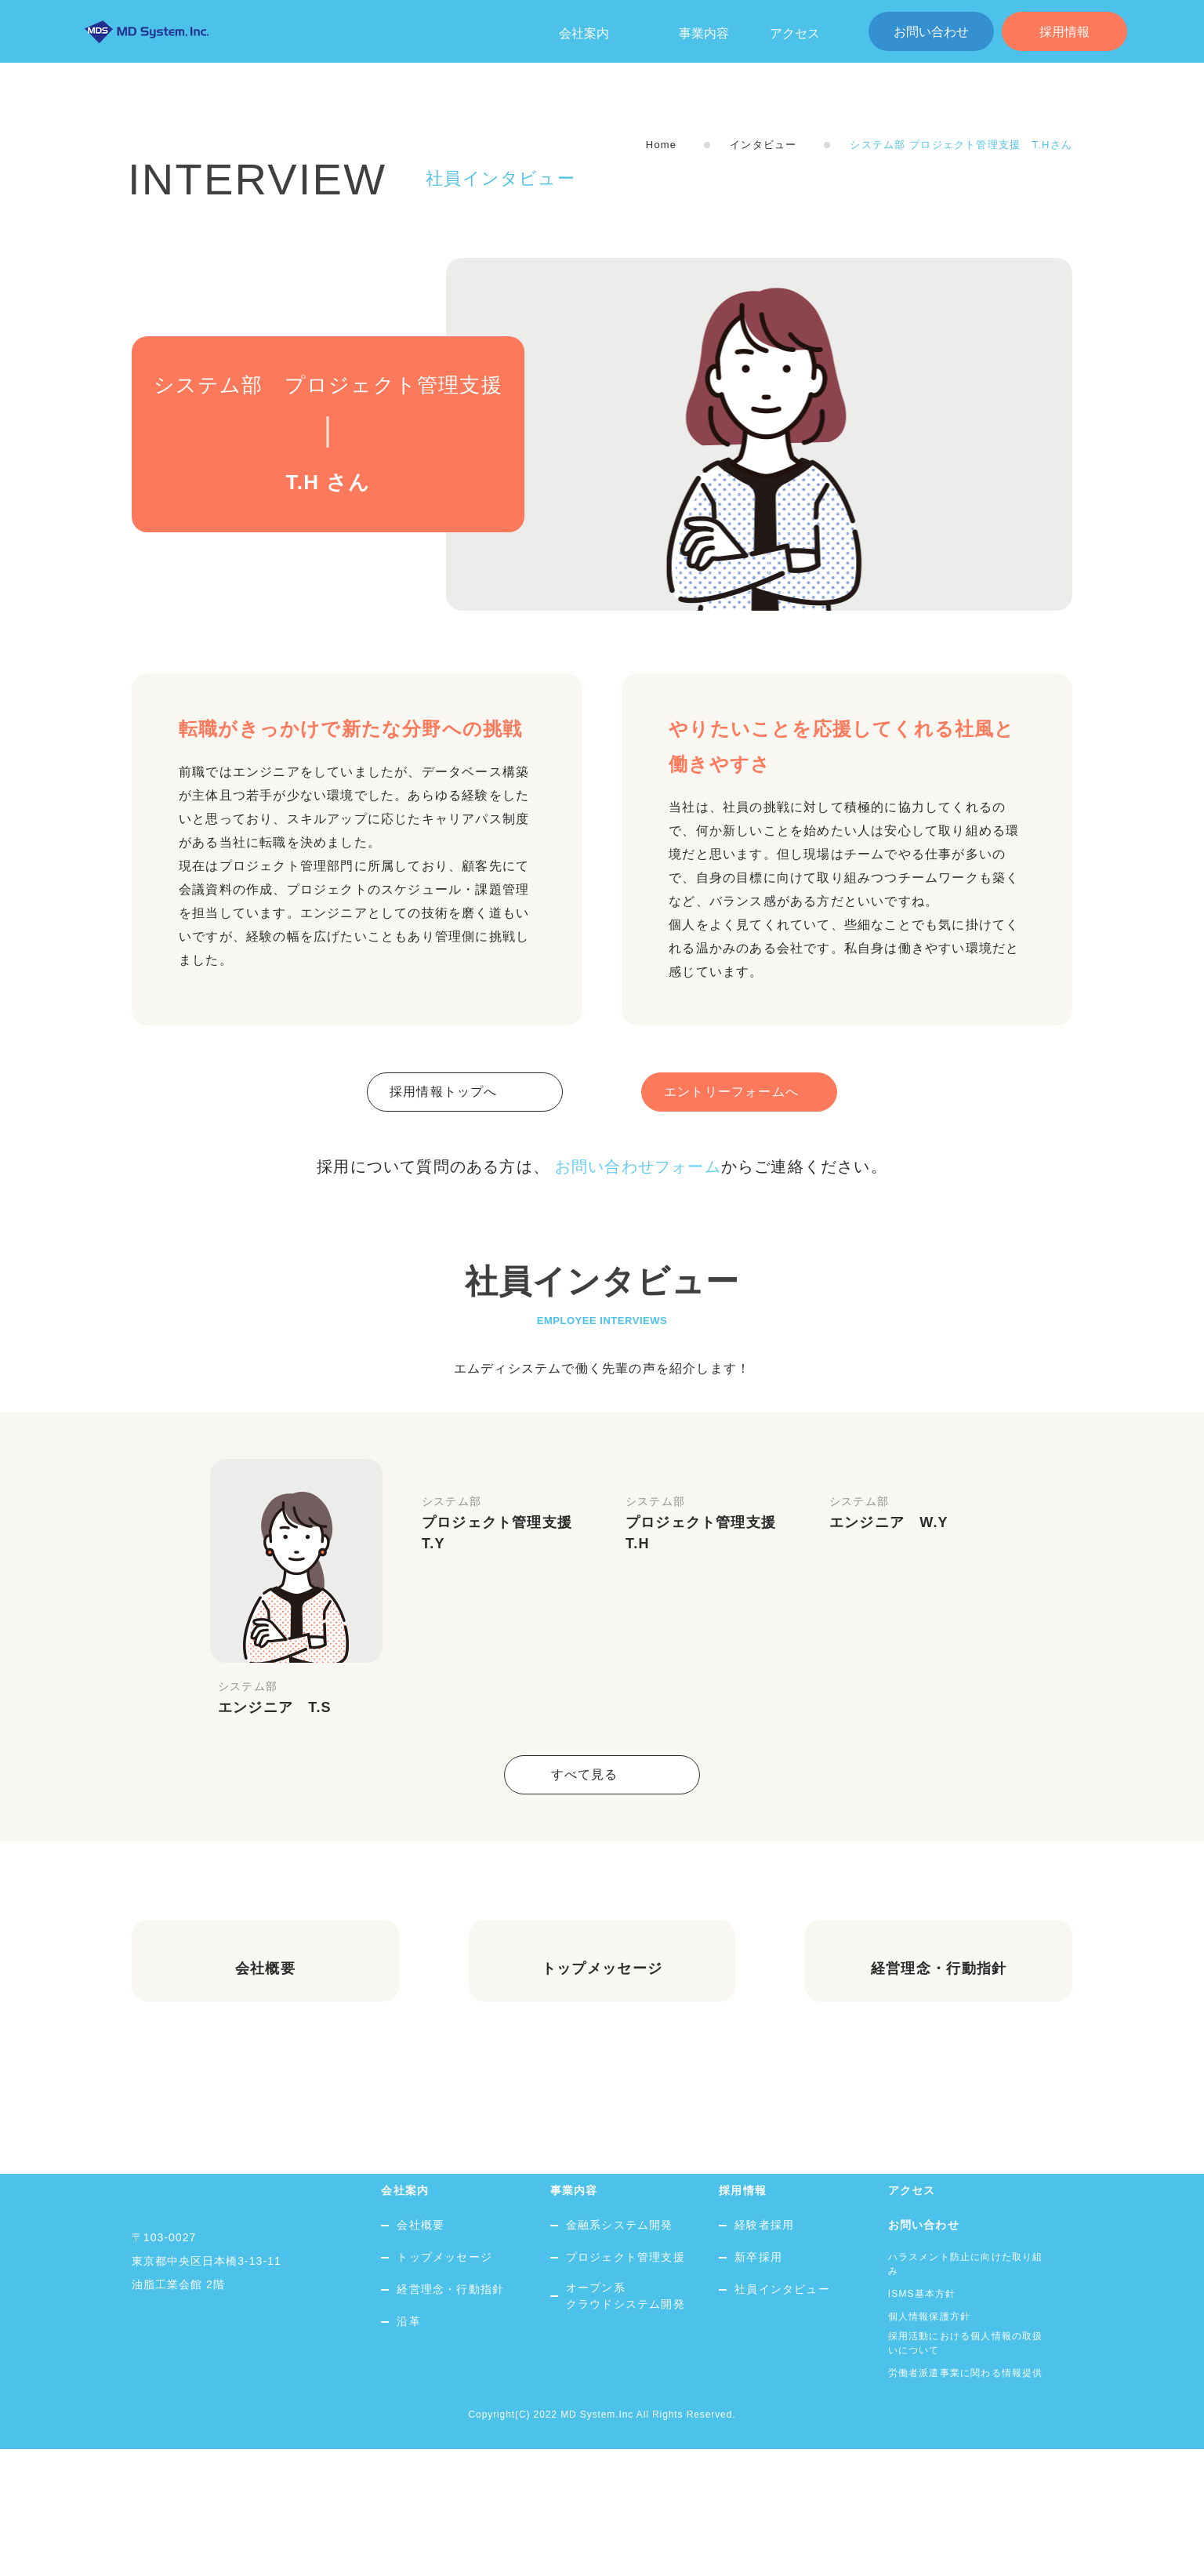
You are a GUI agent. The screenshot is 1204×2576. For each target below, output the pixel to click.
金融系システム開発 (619, 2352)
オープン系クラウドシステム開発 (625, 2422)
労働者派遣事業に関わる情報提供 (965, 2499)
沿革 (408, 2448)
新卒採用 (758, 2384)
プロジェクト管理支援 (625, 2384)
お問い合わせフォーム (638, 1166)
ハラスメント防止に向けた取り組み (965, 2391)
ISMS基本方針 (922, 2420)
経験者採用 (764, 2352)
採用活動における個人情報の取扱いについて (965, 2470)
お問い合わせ (931, 31)
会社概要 (420, 2352)
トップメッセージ (444, 2384)
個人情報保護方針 (929, 2443)
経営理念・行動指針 (450, 2416)
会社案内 (405, 2317)
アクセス (795, 33)
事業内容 (704, 33)
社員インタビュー (782, 2416)
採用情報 (1064, 31)
